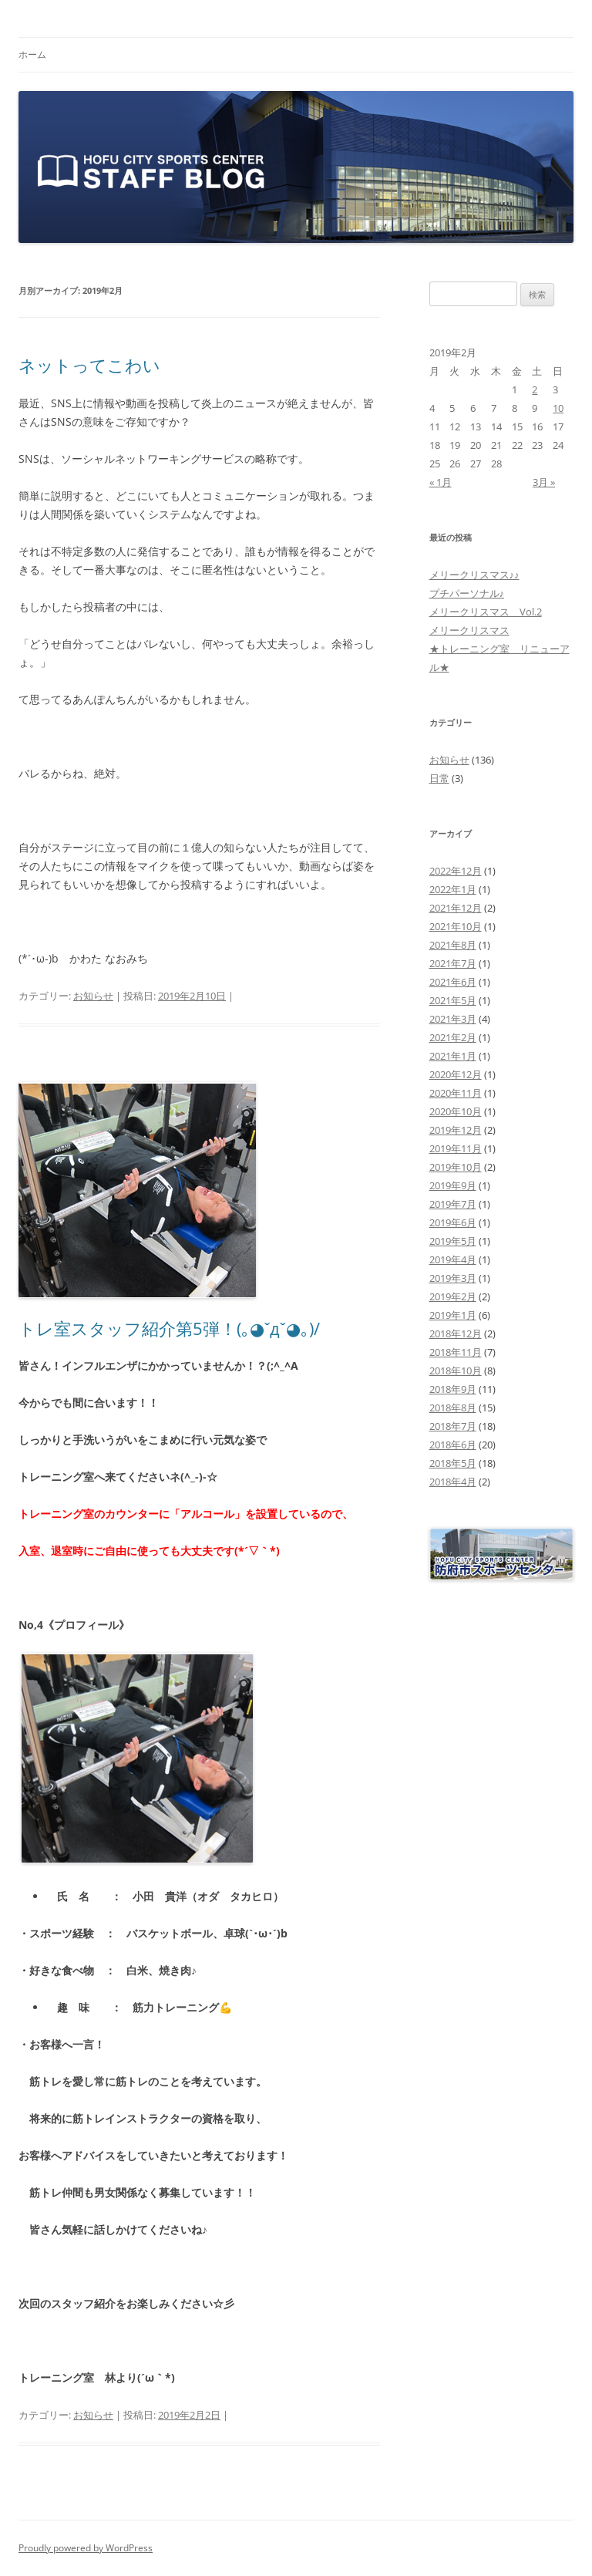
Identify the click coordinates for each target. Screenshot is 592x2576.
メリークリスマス (469, 630)
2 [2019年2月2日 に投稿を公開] (534, 389)
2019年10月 (455, 1167)
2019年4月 (452, 1259)
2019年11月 (455, 1148)
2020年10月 (455, 1111)
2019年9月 (452, 1185)
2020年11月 (455, 1093)
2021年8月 (452, 945)
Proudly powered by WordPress (85, 2547)
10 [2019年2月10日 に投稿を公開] (558, 408)
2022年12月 (455, 871)
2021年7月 (452, 963)
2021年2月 (452, 1037)
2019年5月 (452, 1241)
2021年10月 (455, 926)
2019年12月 (455, 1130)
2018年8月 (452, 1407)
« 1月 (440, 482)
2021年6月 (452, 982)
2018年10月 (455, 1370)
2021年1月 (452, 1056)
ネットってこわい (89, 364)
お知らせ (93, 996)
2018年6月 (452, 1445)
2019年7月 (452, 1204)
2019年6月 (452, 1222)
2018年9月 (452, 1389)
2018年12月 (455, 1333)
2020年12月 (455, 1074)
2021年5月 (452, 1000)
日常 (439, 778)
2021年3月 (452, 1019)
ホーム (32, 54)
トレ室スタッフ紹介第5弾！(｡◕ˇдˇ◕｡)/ (169, 1328)
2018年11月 (455, 1352)
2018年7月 (452, 1426)
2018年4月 (452, 1482)
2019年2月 (452, 1296)
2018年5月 (452, 1463)
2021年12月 (455, 908)
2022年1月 (452, 889)
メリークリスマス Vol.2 (485, 612)
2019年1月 (452, 1315)
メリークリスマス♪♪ (474, 575)
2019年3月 (452, 1278)
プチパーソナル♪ (467, 593)
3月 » (544, 482)
